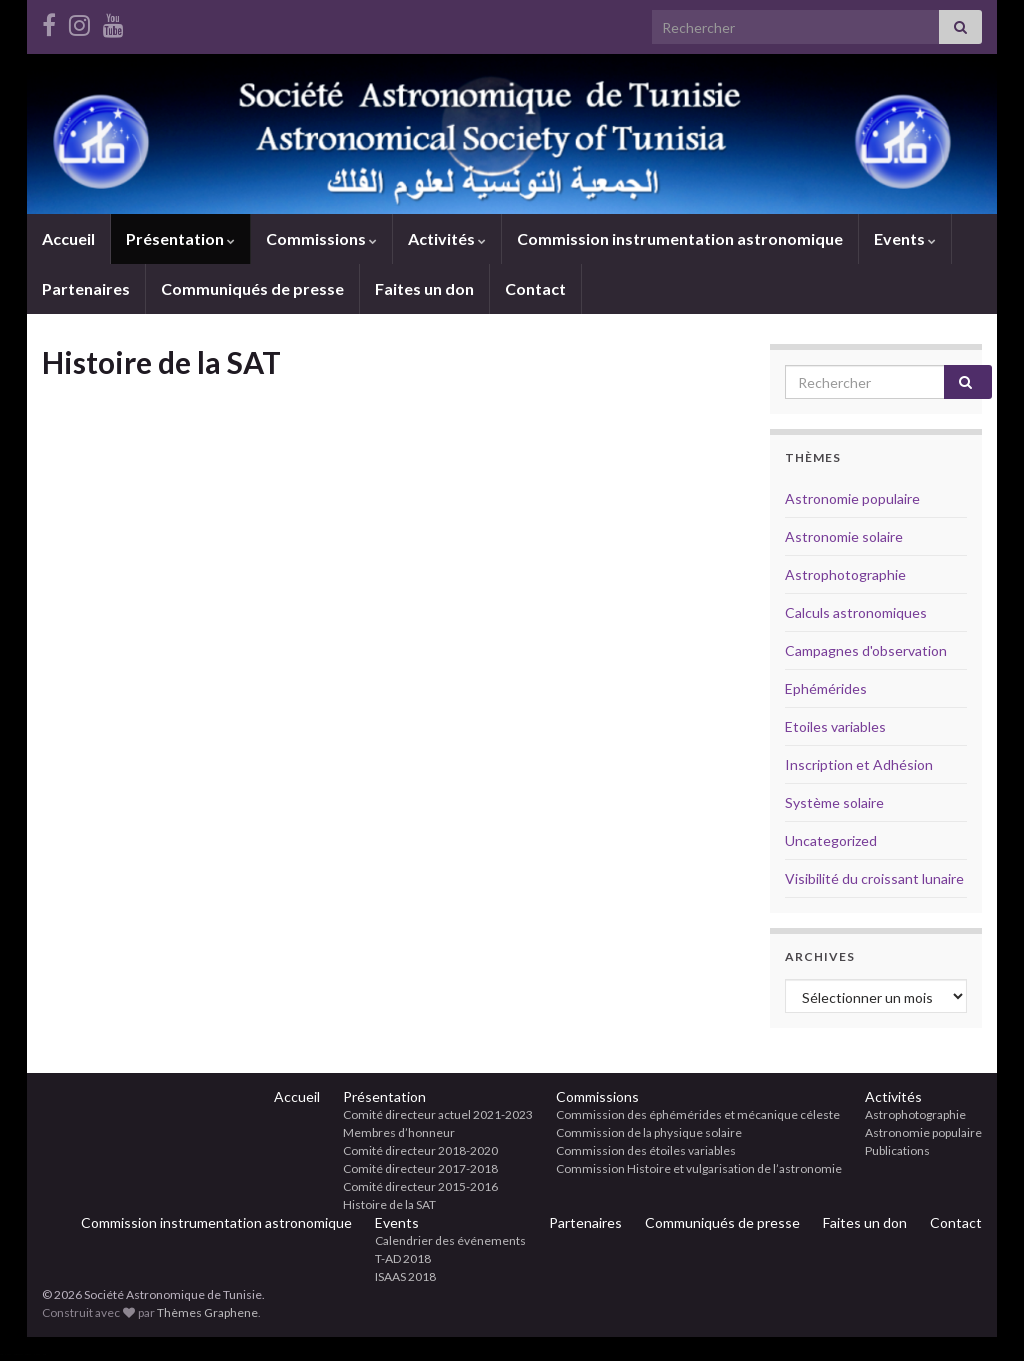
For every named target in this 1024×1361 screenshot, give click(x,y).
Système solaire (834, 802)
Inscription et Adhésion (859, 764)
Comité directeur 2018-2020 (420, 1150)
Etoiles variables (835, 726)
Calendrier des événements (450, 1240)
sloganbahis (18, 1354)
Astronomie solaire (844, 536)
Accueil (68, 238)
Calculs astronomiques (856, 612)
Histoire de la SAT (389, 1204)
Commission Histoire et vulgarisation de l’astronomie (699, 1168)
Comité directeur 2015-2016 (420, 1186)
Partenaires (86, 288)
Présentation (180, 238)
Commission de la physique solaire (649, 1132)
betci (1, 1354)
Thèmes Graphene (207, 1312)
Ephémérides (826, 688)
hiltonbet (28, 1354)
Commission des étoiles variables (646, 1150)
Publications (897, 1150)
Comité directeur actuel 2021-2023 (438, 1114)
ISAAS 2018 (405, 1276)
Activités (447, 238)
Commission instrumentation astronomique (680, 238)
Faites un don (424, 288)
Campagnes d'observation (866, 650)
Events (905, 238)
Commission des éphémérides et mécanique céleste (698, 1114)
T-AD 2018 (403, 1258)
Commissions (321, 238)
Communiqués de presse (252, 288)
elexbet (8, 1354)
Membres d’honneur (399, 1132)
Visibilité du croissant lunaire (874, 878)
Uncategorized (831, 840)
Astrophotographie (845, 574)
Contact (535, 288)
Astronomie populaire (852, 498)
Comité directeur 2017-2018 (420, 1168)
